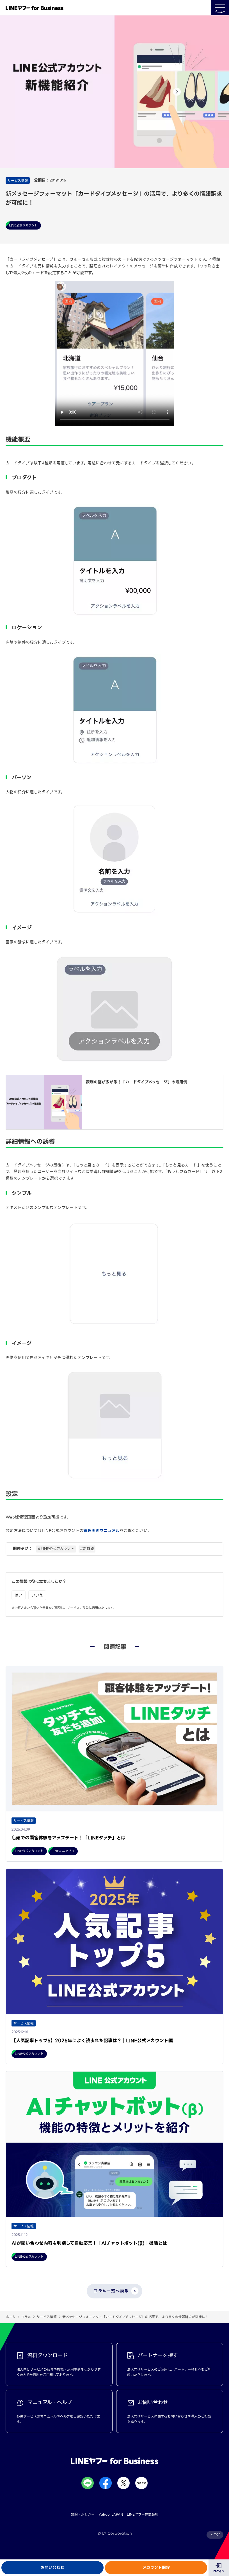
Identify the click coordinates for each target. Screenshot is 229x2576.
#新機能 (87, 1549)
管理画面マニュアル (101, 1531)
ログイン (218, 2571)
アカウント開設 (156, 2567)
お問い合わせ (52, 2567)
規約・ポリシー (83, 2514)
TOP (217, 2534)
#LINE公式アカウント (56, 1549)
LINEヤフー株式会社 (142, 2514)
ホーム (10, 2316)
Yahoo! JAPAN (111, 2514)
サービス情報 (46, 2316)
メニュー (219, 7)
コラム (26, 2316)
